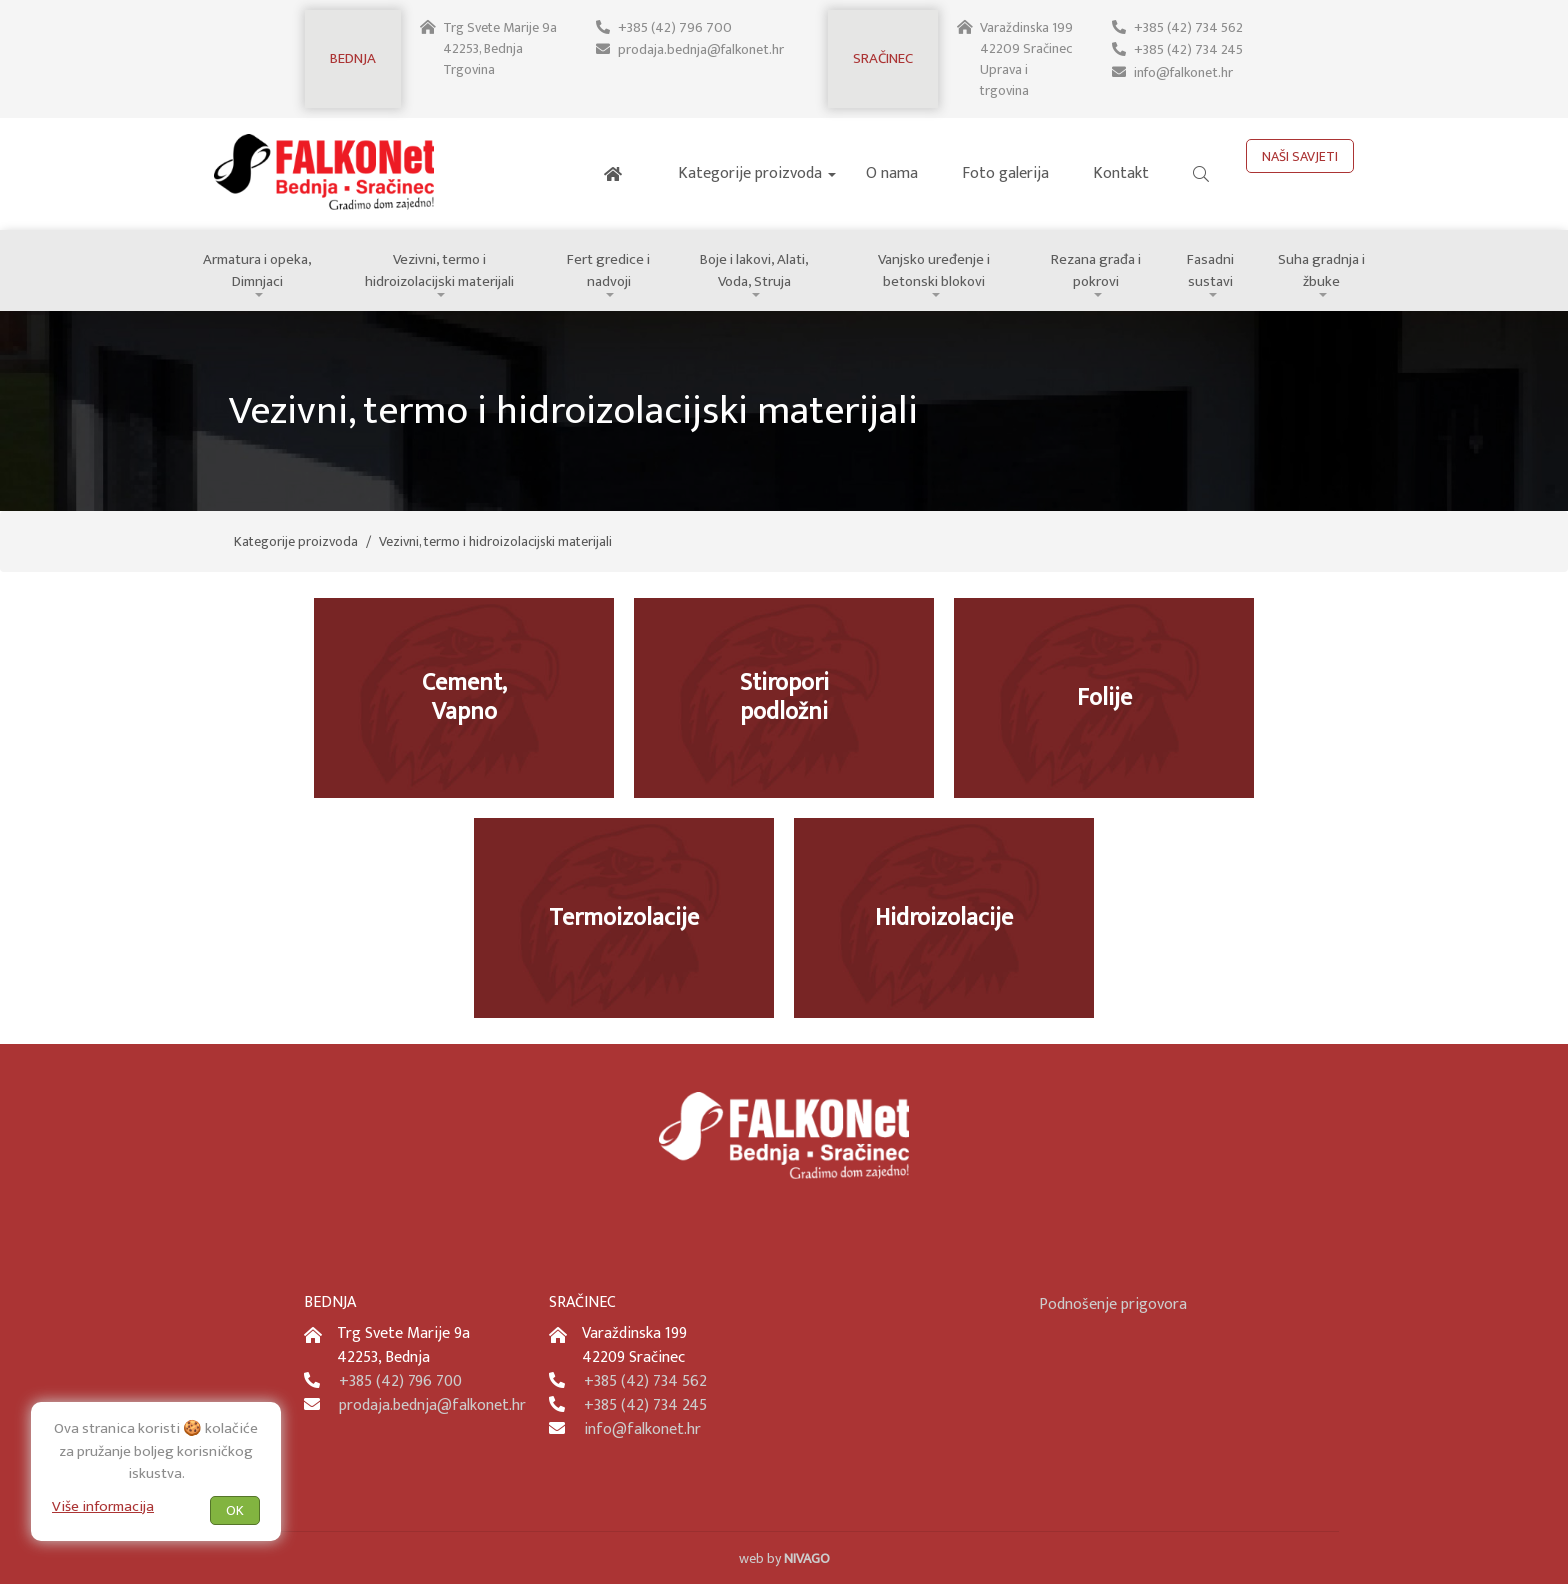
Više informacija (103, 1505)
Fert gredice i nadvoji (613, 272)
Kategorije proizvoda (750, 173)
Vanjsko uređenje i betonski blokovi (940, 272)
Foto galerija (1005, 173)
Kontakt (1121, 173)
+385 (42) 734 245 (1188, 48)
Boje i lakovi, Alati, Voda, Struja (760, 272)
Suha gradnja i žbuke (1324, 272)
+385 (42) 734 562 (1188, 27)
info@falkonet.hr (1183, 69)
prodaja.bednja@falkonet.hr (701, 48)
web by (784, 1562)
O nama (892, 173)
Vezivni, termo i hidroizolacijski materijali (443, 272)
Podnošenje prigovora (1113, 1308)
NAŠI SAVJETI (1300, 156)
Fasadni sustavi (1216, 272)
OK (235, 1509)
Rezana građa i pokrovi (1102, 272)
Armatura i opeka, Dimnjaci (259, 272)
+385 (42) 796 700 (675, 27)
